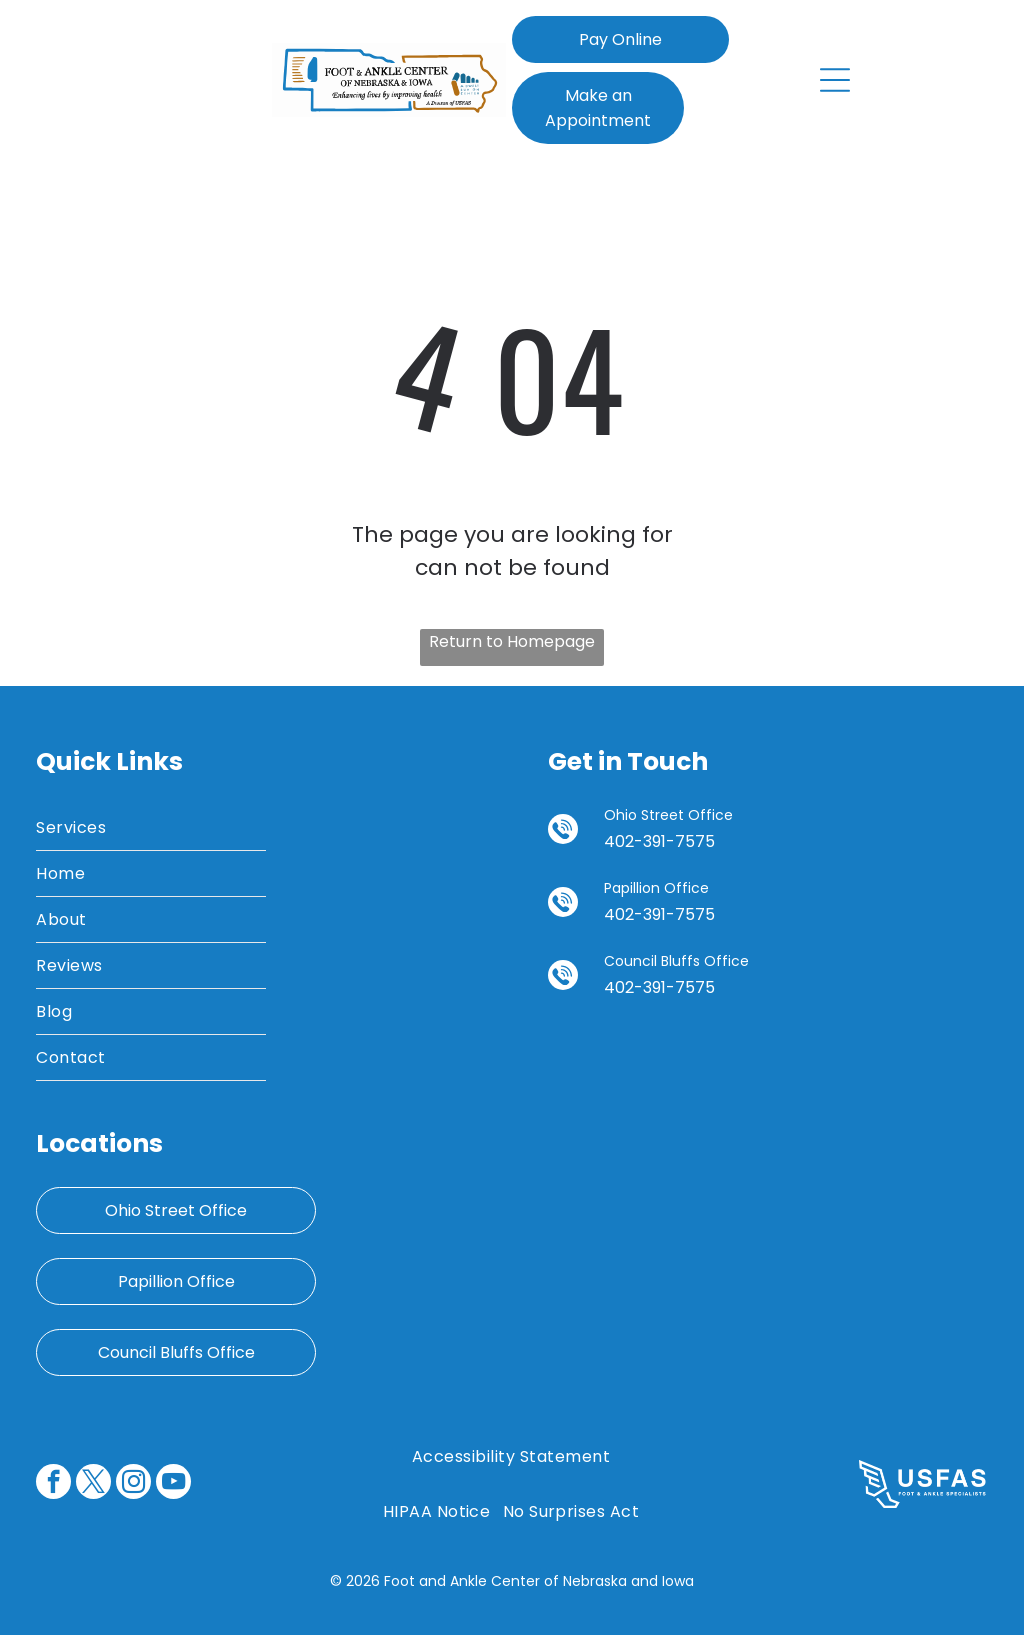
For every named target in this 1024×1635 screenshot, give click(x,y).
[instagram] (133, 1484)
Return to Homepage (512, 641)
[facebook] (53, 1484)
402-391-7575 (659, 841)
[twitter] (93, 1484)
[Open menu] (835, 80)
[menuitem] (150, 828)
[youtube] (173, 1484)
